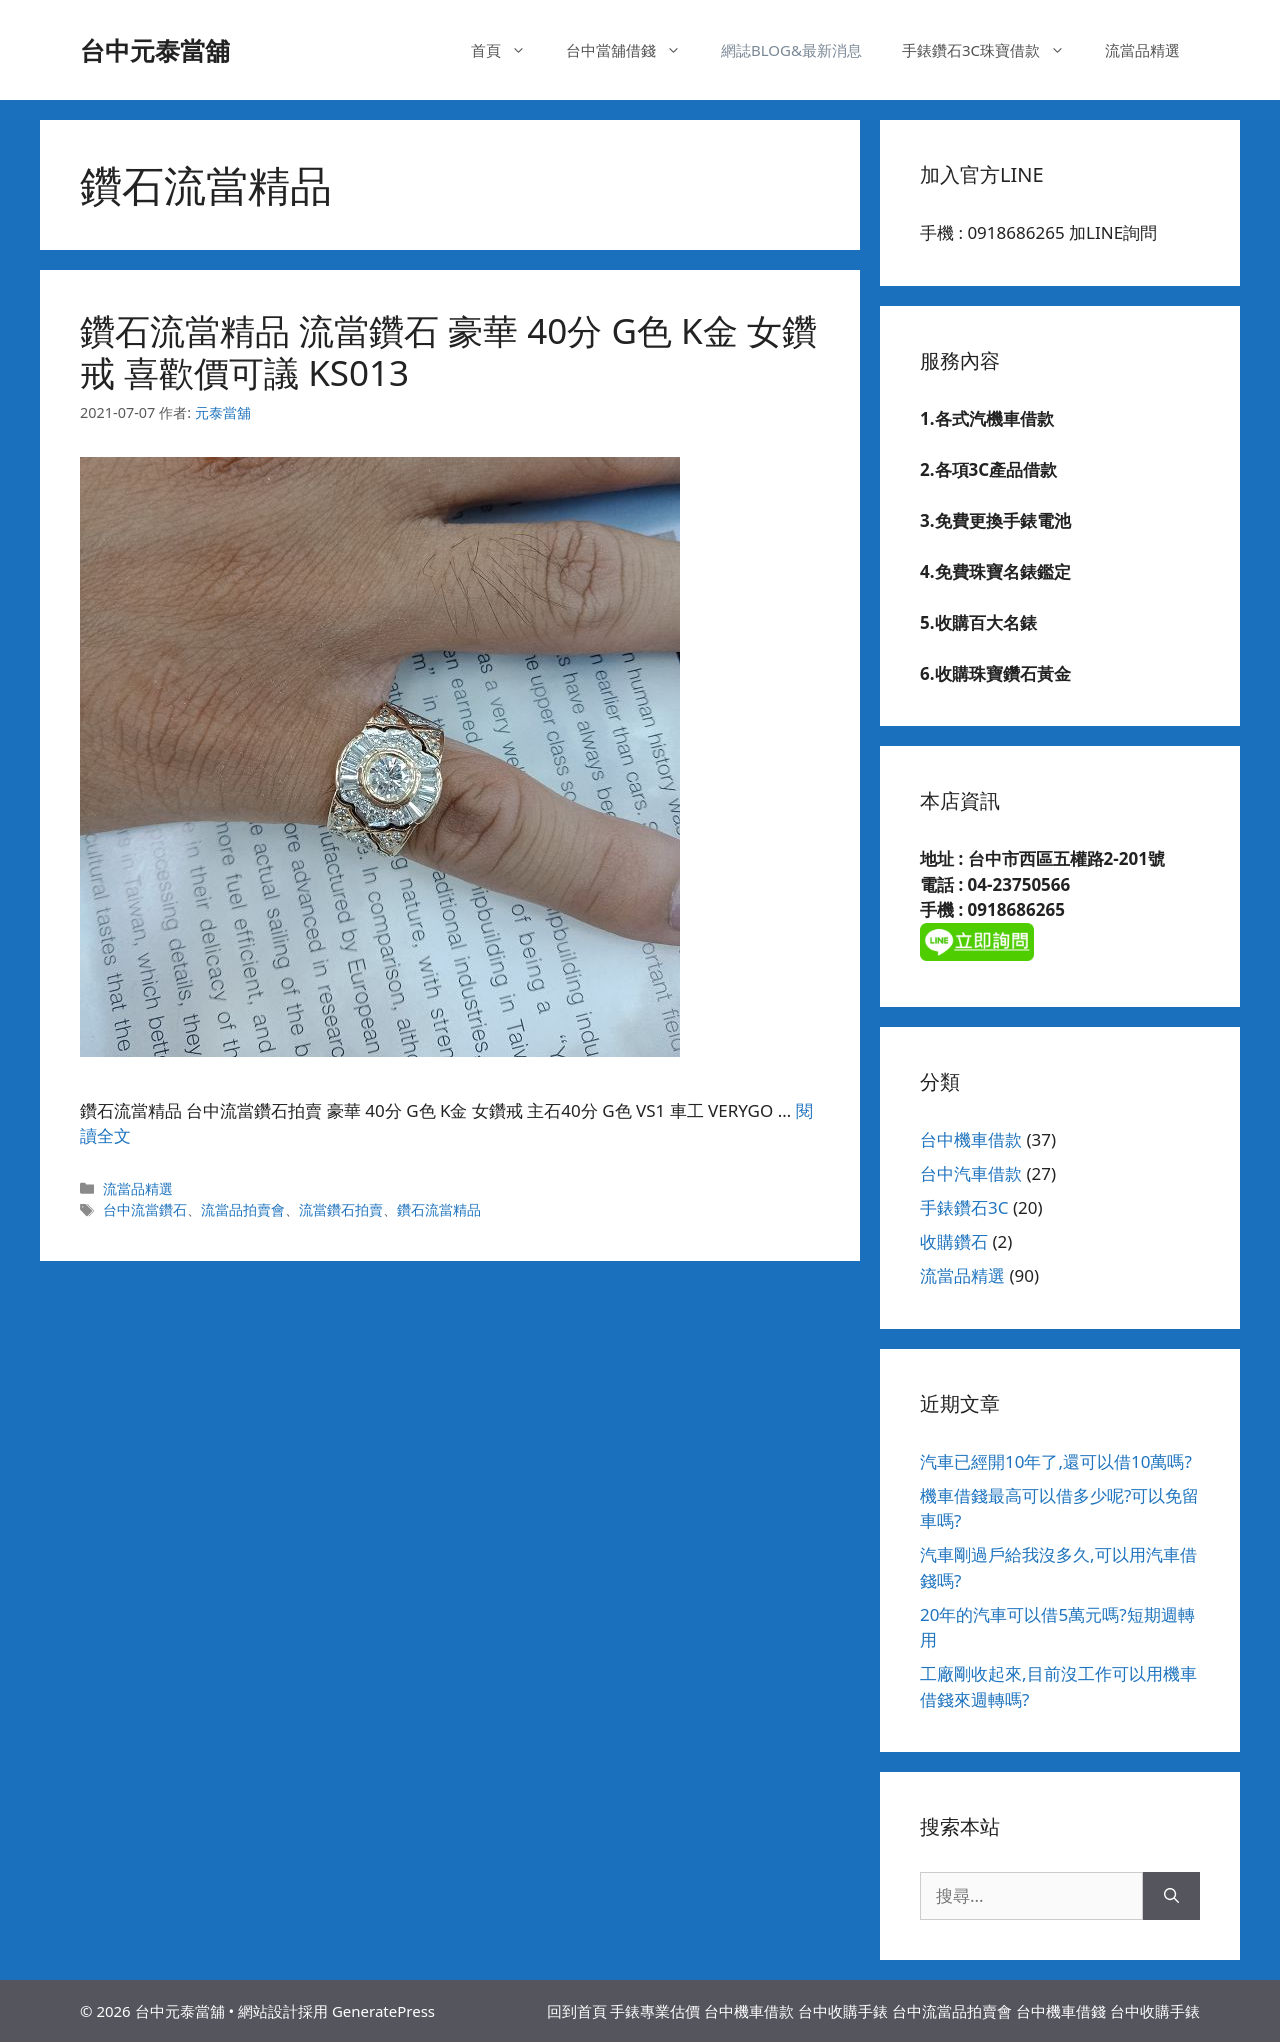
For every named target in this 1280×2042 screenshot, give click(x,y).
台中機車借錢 (1061, 2011)
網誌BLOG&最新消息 (791, 50)
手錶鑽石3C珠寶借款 (993, 50)
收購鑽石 (954, 1241)
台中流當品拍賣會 (952, 2011)
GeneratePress (383, 2011)
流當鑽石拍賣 (341, 1209)
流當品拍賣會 (243, 1209)
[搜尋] (1171, 1896)
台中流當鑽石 (145, 1209)
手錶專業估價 (655, 2011)
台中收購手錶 (843, 2011)
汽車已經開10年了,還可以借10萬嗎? (1056, 1461)
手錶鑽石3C (964, 1207)
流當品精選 (1142, 50)
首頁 (508, 50)
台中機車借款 (971, 1139)
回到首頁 (577, 2011)
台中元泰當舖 (155, 50)
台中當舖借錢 (633, 50)
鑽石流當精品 (439, 1209)
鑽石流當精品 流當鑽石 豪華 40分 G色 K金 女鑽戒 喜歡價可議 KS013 (448, 351)
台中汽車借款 (971, 1173)
